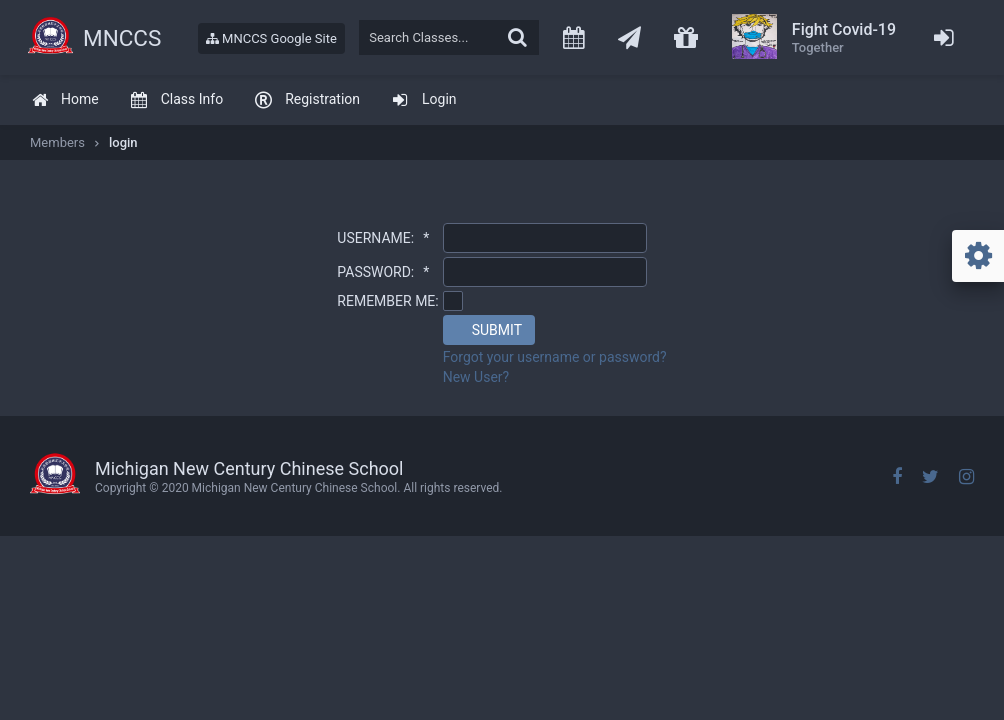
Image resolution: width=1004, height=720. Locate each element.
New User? (476, 377)
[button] (489, 330)
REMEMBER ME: (387, 301)
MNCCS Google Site (271, 38)
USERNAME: (383, 238)
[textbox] (449, 37)
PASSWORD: (383, 272)
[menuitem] (65, 100)
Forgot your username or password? (555, 357)
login (123, 142)
